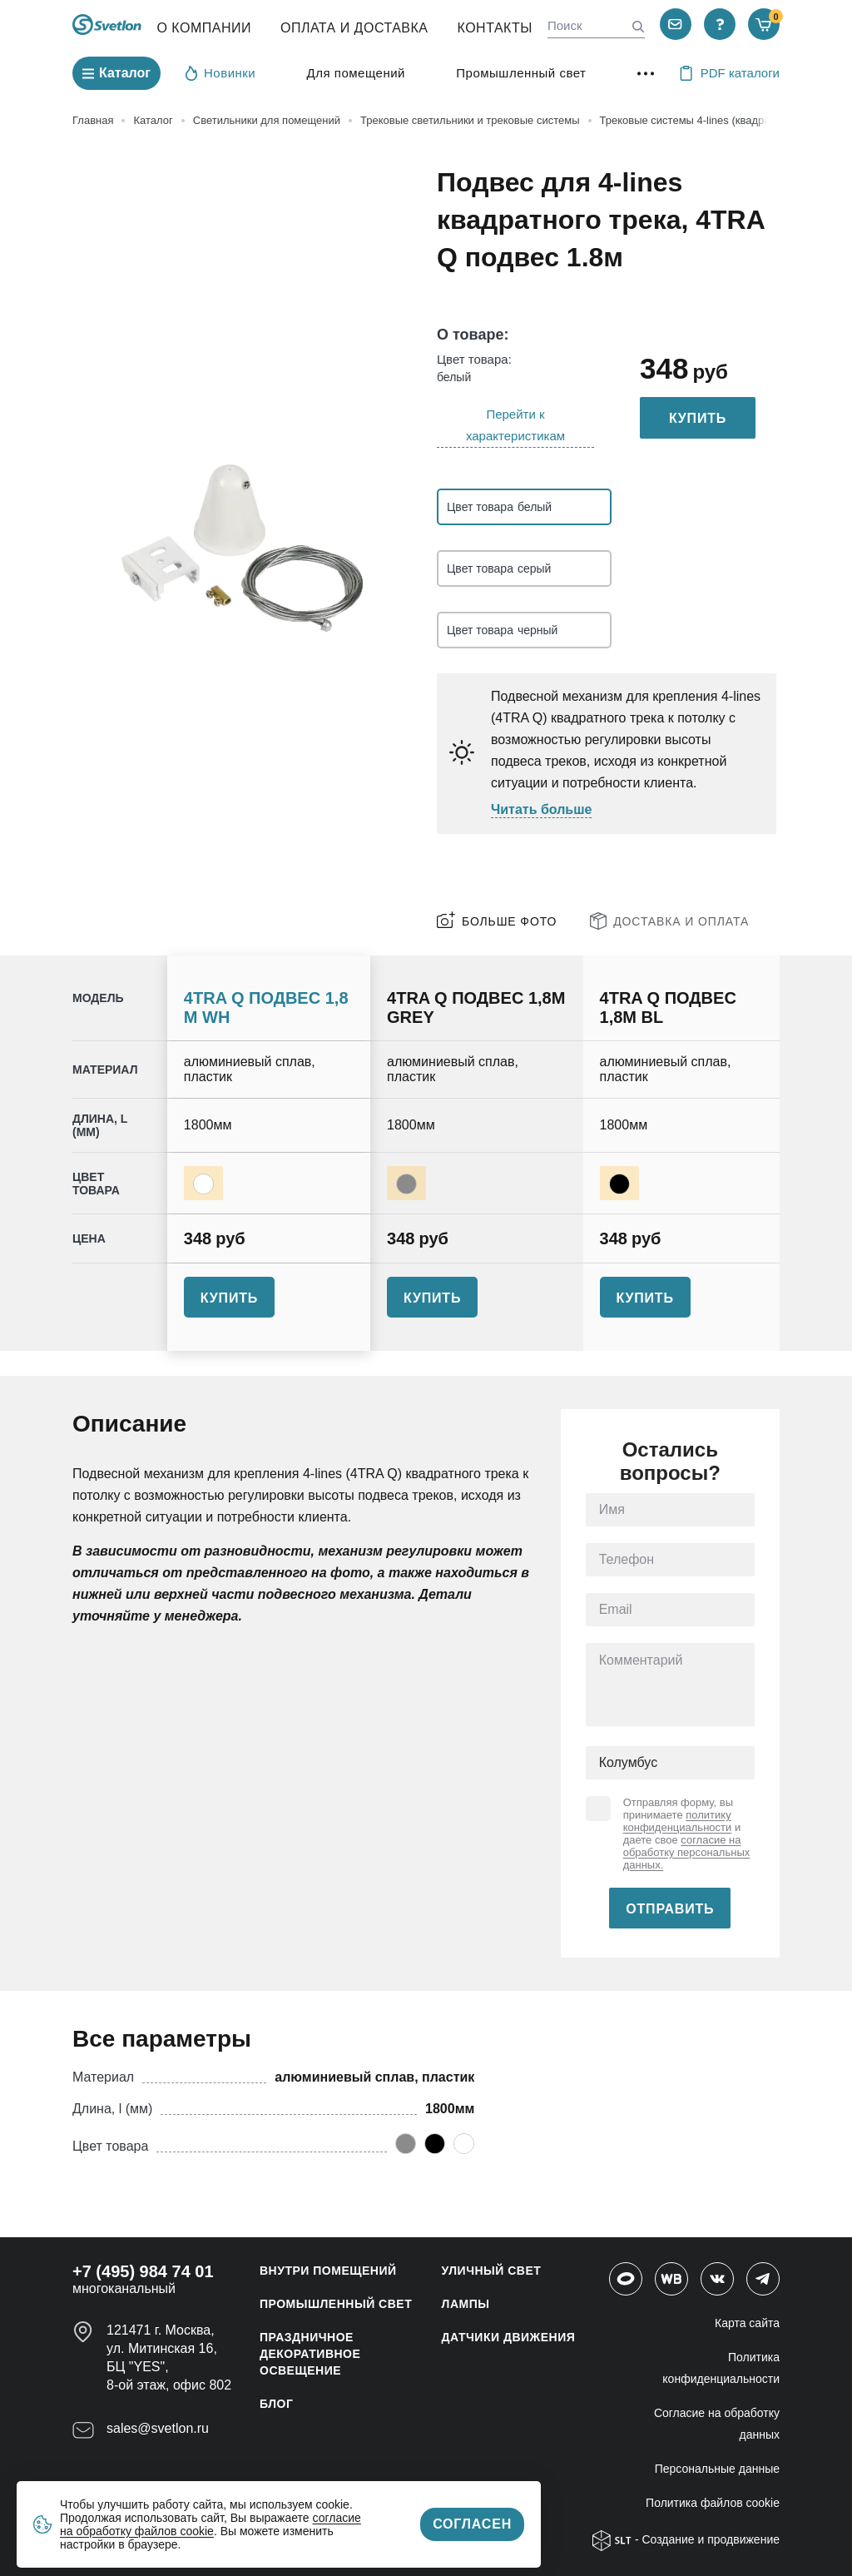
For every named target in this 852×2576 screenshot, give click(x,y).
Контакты (495, 28)
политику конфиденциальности (677, 1821)
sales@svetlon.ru (157, 2428)
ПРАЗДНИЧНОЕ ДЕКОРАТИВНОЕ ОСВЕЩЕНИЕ (310, 2353)
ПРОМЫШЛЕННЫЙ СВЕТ (336, 2303)
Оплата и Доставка (354, 28)
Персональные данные (717, 2468)
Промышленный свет (521, 73)
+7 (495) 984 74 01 (143, 2271)
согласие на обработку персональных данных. (686, 1852)
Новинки (220, 72)
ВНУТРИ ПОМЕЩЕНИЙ (328, 2270)
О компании (203, 28)
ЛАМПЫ (466, 2303)
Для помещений (356, 73)
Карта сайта (747, 2323)
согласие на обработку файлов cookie (210, 2524)
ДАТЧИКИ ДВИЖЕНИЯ (509, 2337)
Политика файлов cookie (713, 2502)
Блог (276, 2403)
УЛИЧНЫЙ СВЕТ (492, 2270)
